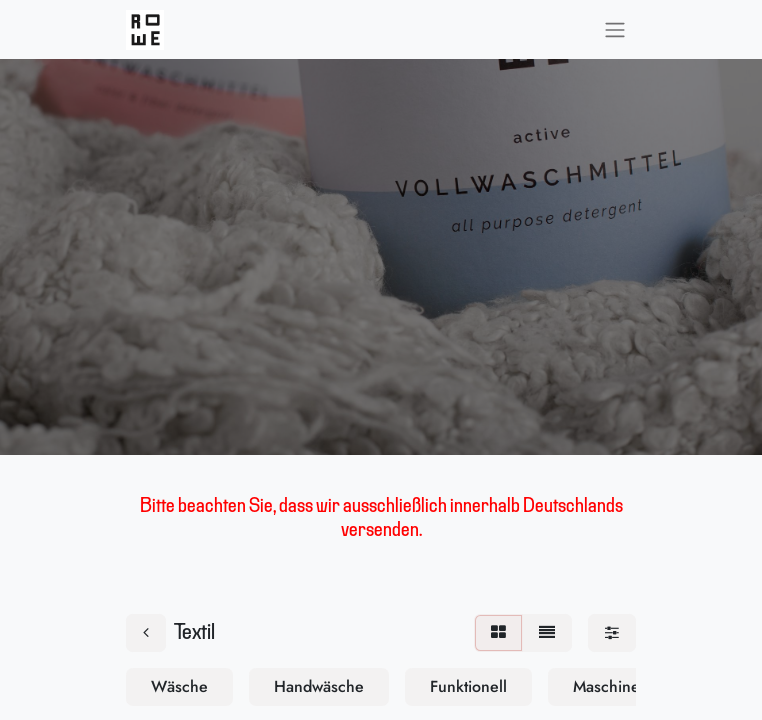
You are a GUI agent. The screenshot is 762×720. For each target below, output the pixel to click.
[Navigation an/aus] (615, 29)
